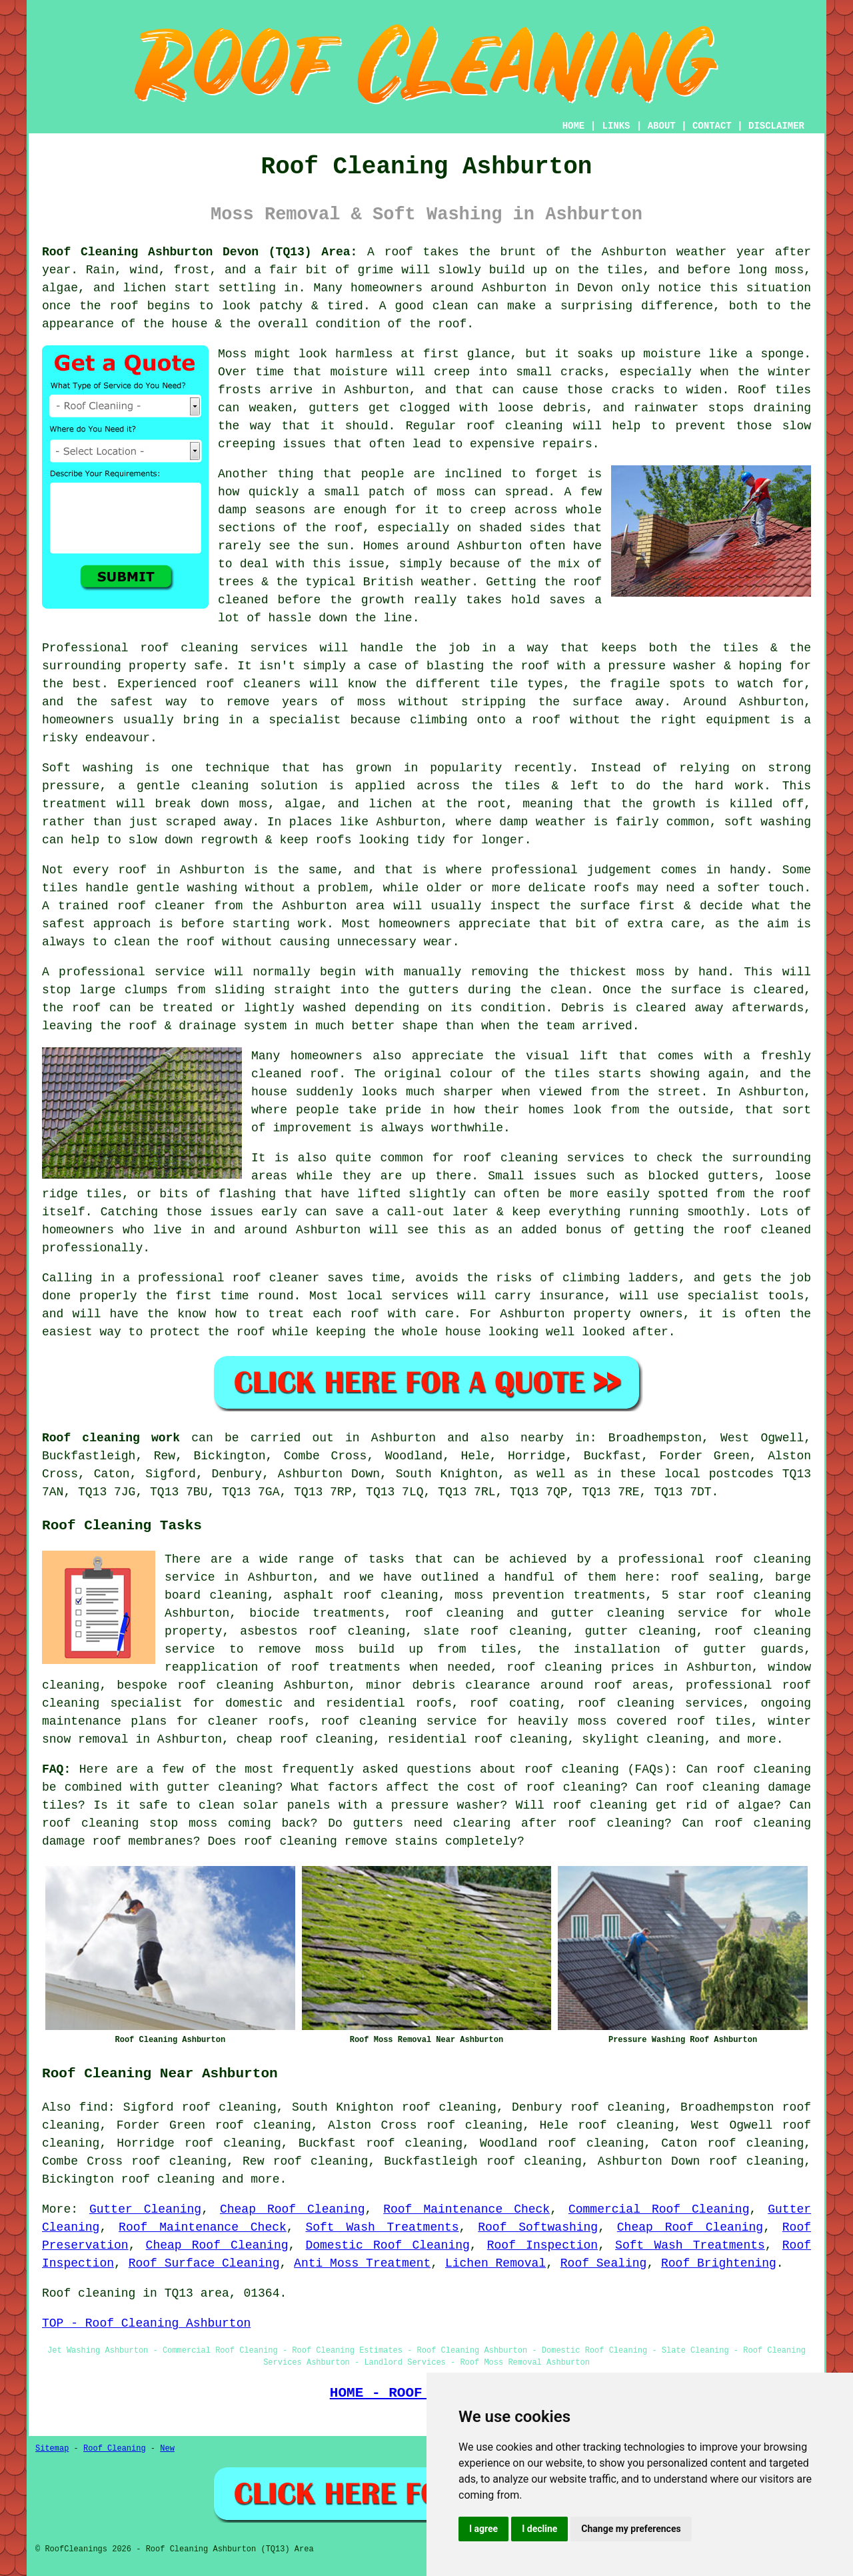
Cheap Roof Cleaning (292, 2209)
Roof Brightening (718, 2263)
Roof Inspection (542, 2245)
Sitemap (52, 2448)
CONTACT (712, 126)
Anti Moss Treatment (362, 2263)
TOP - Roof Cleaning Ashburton (146, 2323)
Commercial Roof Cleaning (659, 2209)
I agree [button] (483, 2528)
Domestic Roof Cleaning (387, 2245)
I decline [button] (539, 2528)
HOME (573, 126)
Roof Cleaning (114, 2448)
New (167, 2448)
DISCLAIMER (776, 126)
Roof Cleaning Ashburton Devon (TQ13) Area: (199, 252)
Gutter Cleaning (145, 2209)
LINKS (616, 126)
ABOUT (662, 126)
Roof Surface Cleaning (204, 2263)
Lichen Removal (495, 2263)
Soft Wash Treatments (381, 2227)
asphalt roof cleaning (360, 1595)
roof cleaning (571, 1769)
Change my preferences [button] (630, 2528)
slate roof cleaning (495, 1631)
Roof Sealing (603, 2263)
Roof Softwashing (538, 2227)
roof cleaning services (659, 1703)
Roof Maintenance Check (466, 2209)
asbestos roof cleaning (322, 1631)
